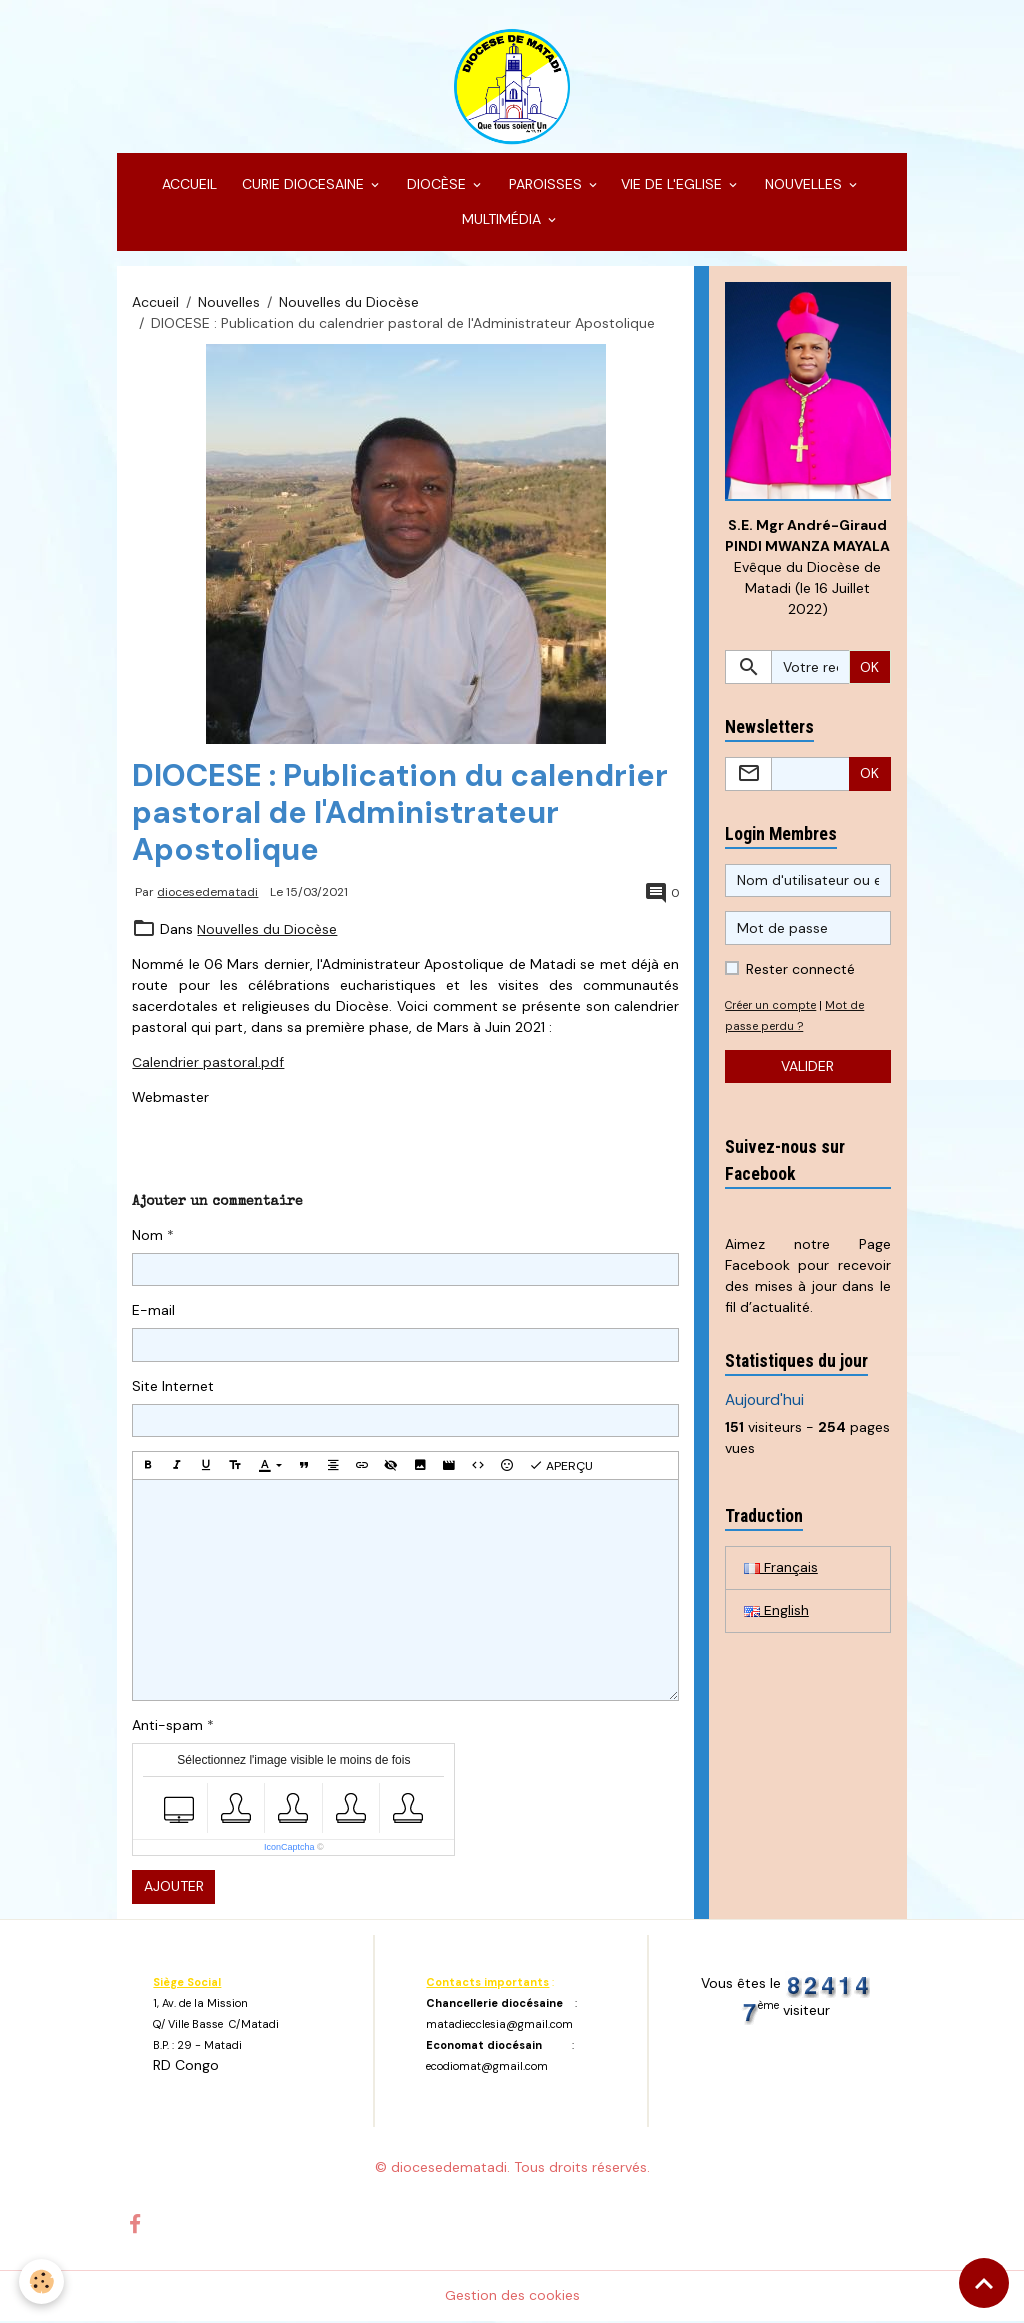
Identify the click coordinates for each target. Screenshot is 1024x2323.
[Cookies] (42, 2281)
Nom (147, 1236)
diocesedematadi (207, 894)
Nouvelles (229, 303)
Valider (807, 1068)
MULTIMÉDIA (501, 221)
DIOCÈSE (436, 186)
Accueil (155, 303)
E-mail (153, 1312)
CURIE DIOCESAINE (303, 186)
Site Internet (173, 1387)
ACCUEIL (187, 186)
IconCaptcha (289, 1849)
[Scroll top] (984, 2283)
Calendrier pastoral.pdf (208, 1064)
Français (781, 1570)
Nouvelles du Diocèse (349, 303)
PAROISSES (545, 186)
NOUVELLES (803, 186)
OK (869, 669)
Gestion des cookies (512, 2297)
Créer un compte (771, 1007)
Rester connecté (800, 971)
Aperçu (561, 1467)
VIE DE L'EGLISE (673, 186)
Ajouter (174, 1888)
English (776, 1613)
